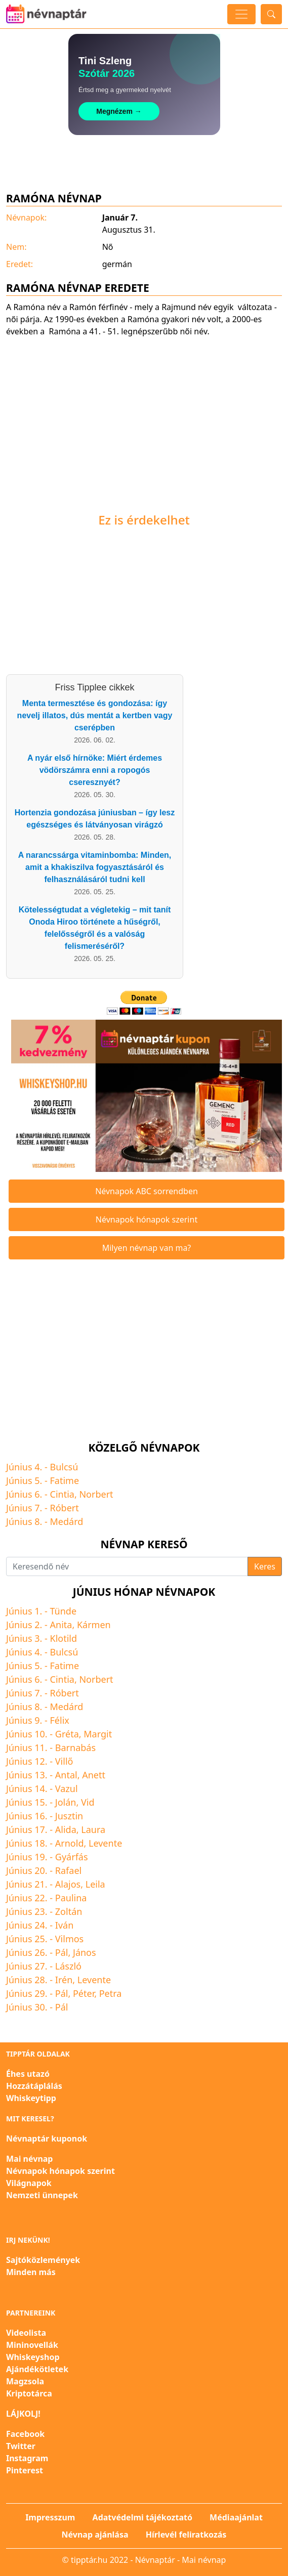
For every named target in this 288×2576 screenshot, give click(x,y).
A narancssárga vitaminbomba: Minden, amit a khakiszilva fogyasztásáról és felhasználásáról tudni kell (95, 867)
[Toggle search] (271, 14)
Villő (64, 1761)
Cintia (62, 1494)
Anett (93, 1775)
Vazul (66, 1788)
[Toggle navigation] (241, 14)
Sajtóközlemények (43, 2259)
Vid (88, 1802)
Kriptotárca (29, 2393)
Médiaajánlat (236, 2517)
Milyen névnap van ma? (146, 1247)
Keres (264, 1566)
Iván (64, 1925)
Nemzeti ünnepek (42, 2195)
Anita (61, 1625)
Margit (98, 1734)
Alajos (67, 1884)
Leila (95, 1884)
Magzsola (25, 2381)
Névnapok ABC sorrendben (146, 1191)
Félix (59, 1720)
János (84, 1952)
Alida (65, 1829)
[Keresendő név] (127, 1566)
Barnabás (75, 1747)
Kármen (94, 1625)
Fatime (64, 1480)
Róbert (64, 1508)
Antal (66, 1775)
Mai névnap (29, 2158)
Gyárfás (71, 1857)
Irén (63, 1980)
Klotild (63, 1638)
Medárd (67, 1521)
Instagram (27, 2458)
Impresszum (50, 2517)
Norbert (96, 1494)
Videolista (26, 2332)
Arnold (69, 1843)
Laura (93, 1829)
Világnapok (29, 2183)
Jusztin (69, 1816)
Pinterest (24, 2470)
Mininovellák (32, 2344)
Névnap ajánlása (95, 2534)
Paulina (71, 1898)
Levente (105, 1843)
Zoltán (69, 1911)
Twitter (20, 2446)
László (68, 1966)
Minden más (31, 2272)
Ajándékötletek (37, 2369)
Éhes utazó (28, 2073)
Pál (61, 1952)
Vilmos (69, 1939)
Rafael (68, 1870)
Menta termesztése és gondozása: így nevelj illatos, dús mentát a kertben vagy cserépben (95, 715)
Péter (83, 1993)
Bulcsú (64, 1467)
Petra (110, 1993)
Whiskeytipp (31, 2098)
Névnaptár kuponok (46, 2138)
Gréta (67, 1734)
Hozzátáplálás (34, 2085)
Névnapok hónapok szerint (146, 1219)
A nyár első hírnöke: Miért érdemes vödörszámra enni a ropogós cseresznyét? (94, 770)
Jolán (65, 1802)
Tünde (63, 1611)
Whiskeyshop (33, 2357)
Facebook (25, 2433)
